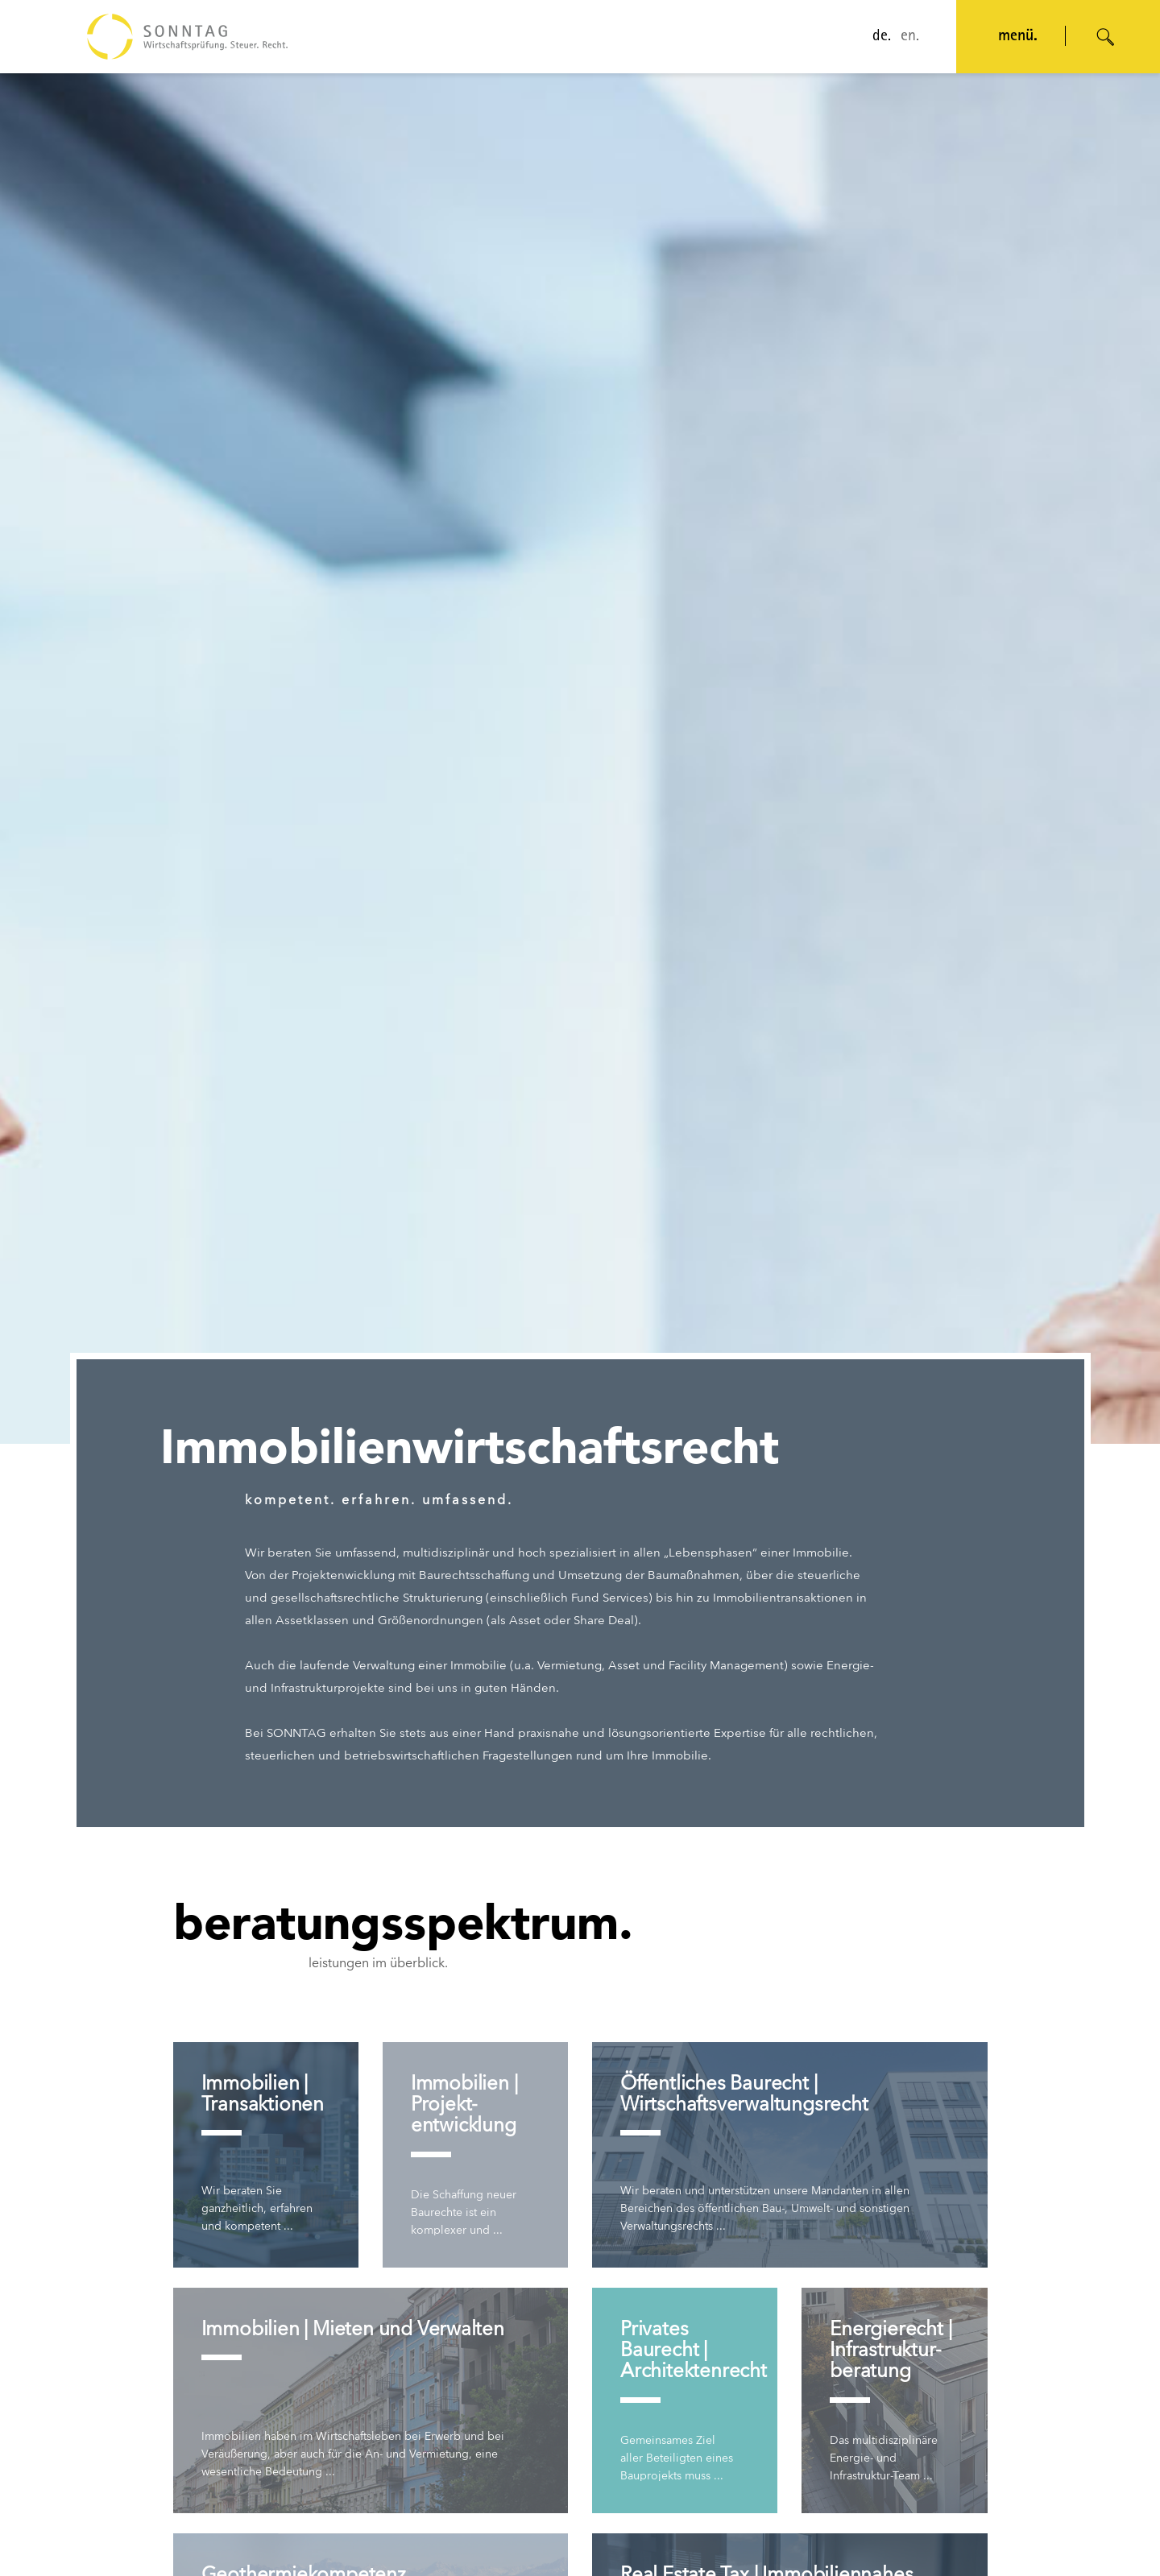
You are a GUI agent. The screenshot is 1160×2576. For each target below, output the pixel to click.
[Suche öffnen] (1106, 37)
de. (881, 37)
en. (910, 37)
